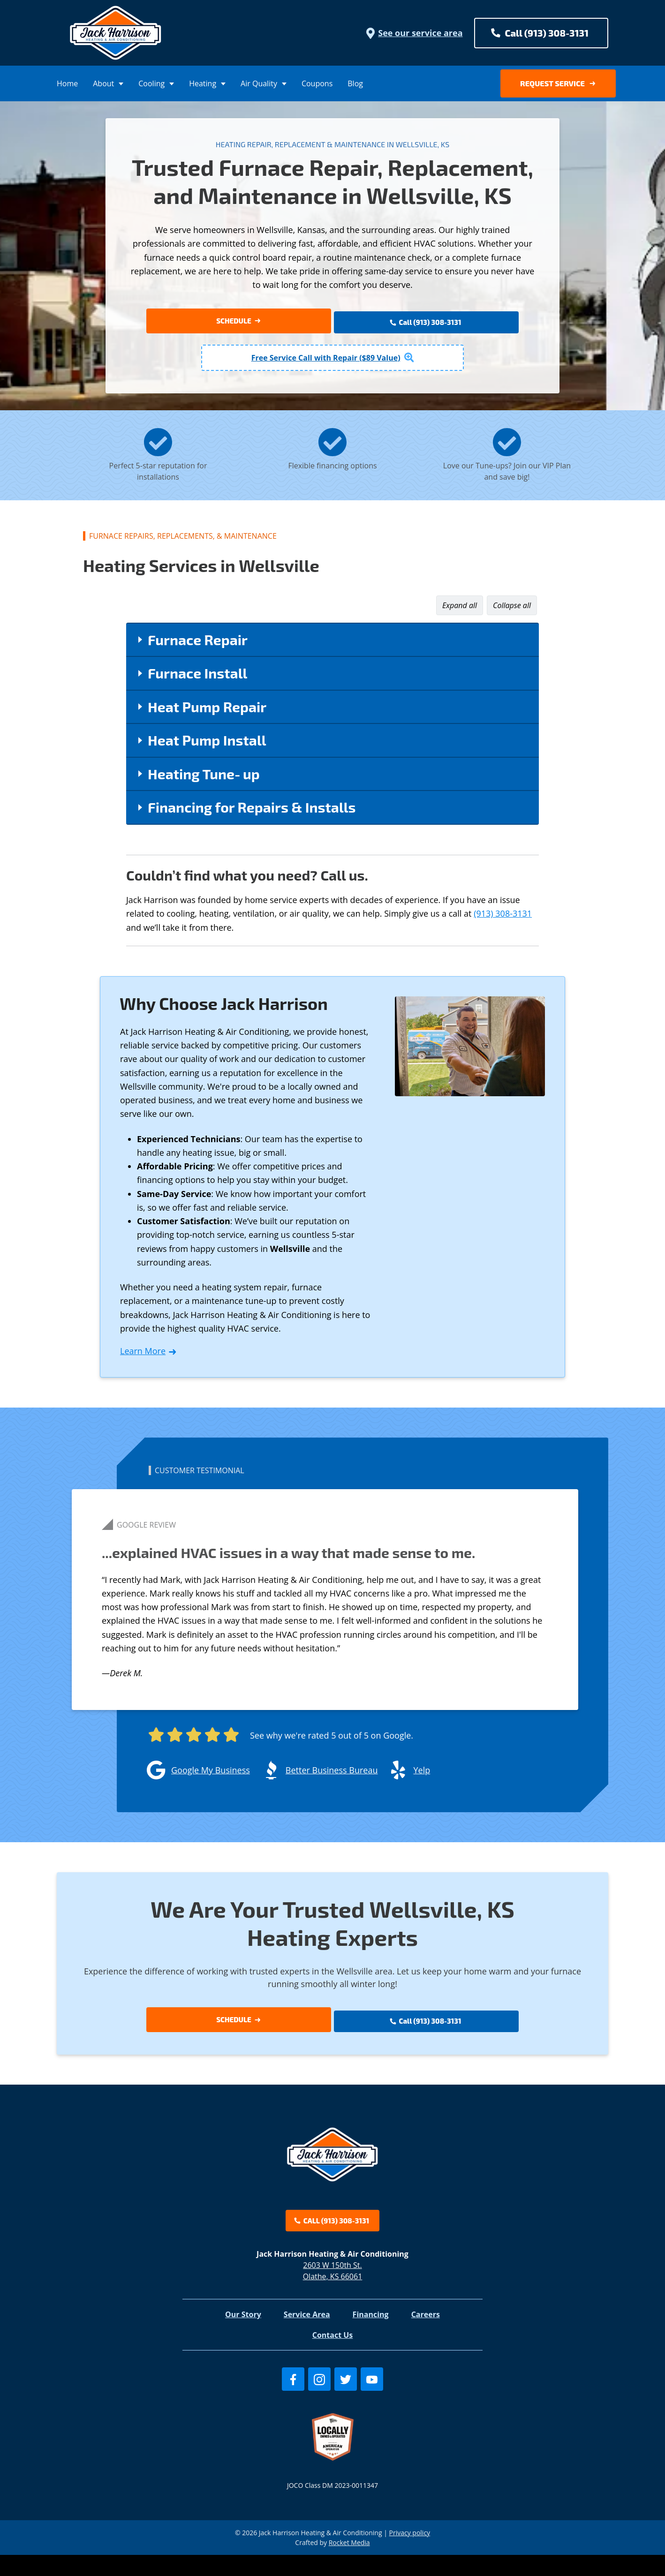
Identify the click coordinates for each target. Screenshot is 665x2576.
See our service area (413, 33)
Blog (355, 83)
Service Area (307, 2336)
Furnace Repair (198, 644)
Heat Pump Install (207, 744)
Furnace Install (197, 677)
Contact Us (332, 2356)
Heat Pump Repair (207, 711)
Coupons (317, 83)
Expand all (459, 610)
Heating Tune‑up (204, 778)
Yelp (421, 1774)
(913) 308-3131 (503, 918)
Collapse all (512, 610)
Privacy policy (410, 2553)
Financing (371, 2336)
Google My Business (210, 1774)
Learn (148, 1355)
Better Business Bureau (332, 1774)
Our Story (243, 2336)
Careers (425, 2336)
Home (67, 83)
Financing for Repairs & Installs (252, 811)
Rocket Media (349, 2563)
